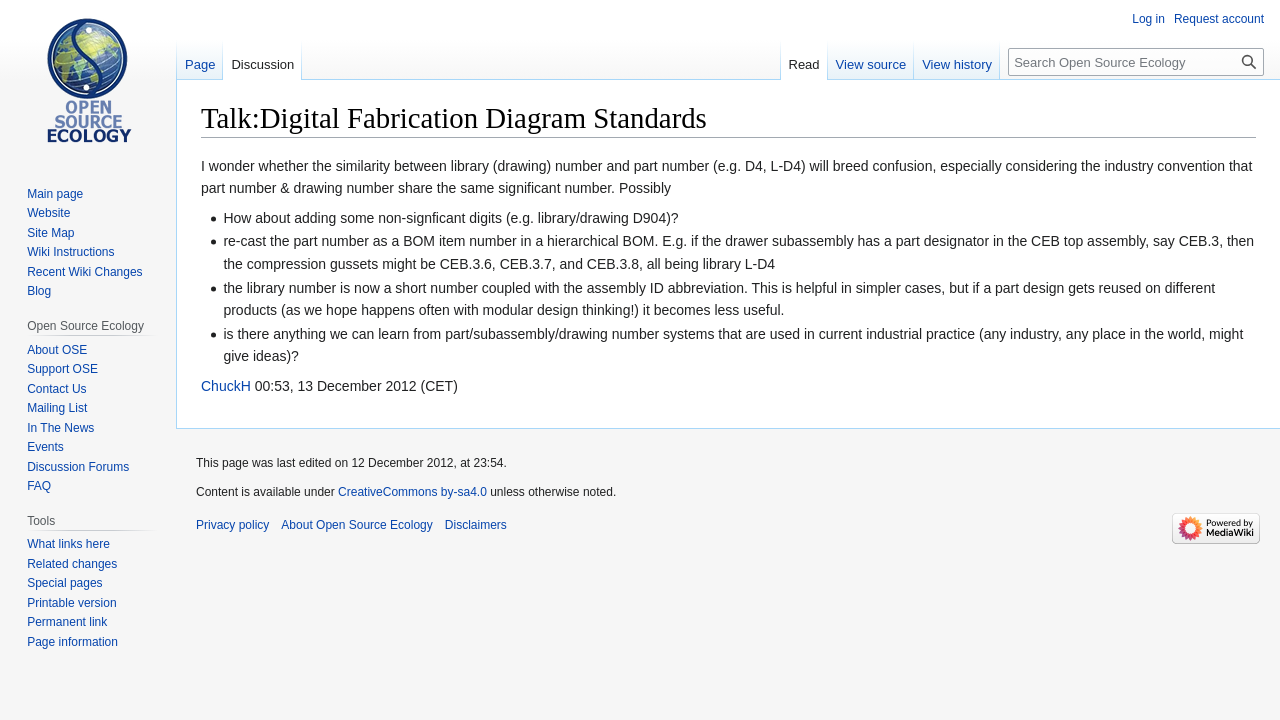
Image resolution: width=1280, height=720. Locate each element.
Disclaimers (476, 525)
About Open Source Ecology (356, 525)
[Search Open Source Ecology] (1136, 62)
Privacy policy (232, 525)
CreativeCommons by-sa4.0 (412, 492)
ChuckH (226, 386)
